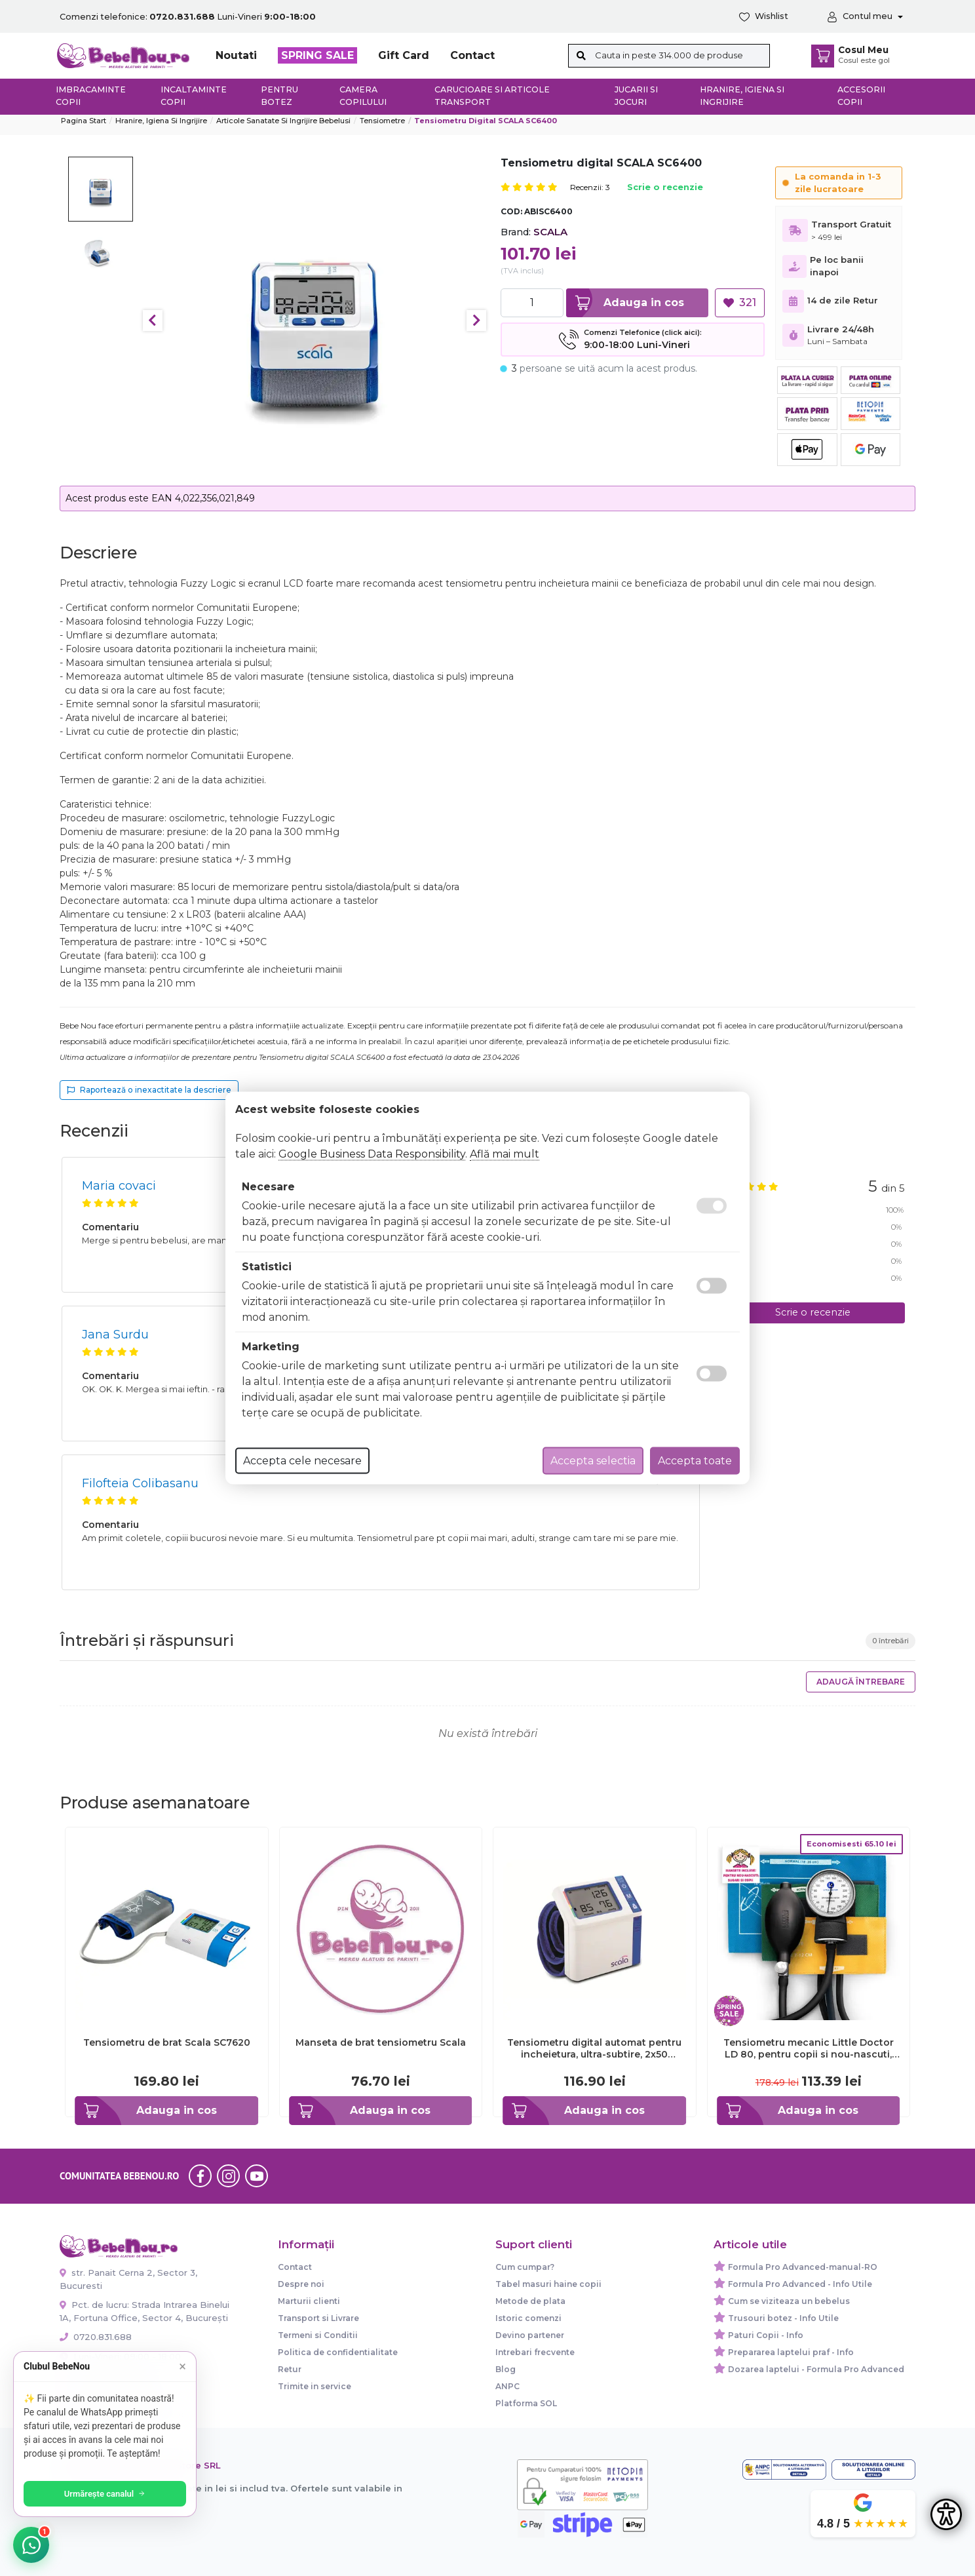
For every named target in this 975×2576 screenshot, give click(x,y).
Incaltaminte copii (194, 96)
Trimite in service (314, 2386)
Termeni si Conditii (318, 2335)
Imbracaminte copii (91, 96)
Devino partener (529, 2335)
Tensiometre (382, 120)
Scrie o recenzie (665, 188)
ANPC (507, 2386)
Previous (152, 320)
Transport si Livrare (318, 2318)
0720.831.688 (96, 2337)
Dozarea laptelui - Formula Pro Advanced (816, 2369)
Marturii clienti (309, 2301)
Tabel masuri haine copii (548, 2284)
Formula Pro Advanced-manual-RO (802, 2267)
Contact (472, 55)
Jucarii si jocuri (636, 96)
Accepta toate (695, 1460)
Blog (505, 2369)
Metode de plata (530, 2301)
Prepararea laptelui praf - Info (791, 2352)
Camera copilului (363, 96)
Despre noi (301, 2284)
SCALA (550, 231)
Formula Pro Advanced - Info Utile (800, 2284)
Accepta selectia (593, 1460)
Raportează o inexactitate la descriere (149, 1090)
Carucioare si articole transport (492, 96)
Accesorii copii (861, 96)
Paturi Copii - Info (765, 2335)
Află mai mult (504, 1154)
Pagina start (83, 120)
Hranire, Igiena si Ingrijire (742, 96)
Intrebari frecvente (535, 2352)
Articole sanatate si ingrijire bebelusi (283, 120)
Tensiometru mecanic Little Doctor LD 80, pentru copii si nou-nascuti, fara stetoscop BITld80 (808, 2048)
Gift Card (403, 55)
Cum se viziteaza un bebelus (789, 2301)
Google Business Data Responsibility (371, 1154)
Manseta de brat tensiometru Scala (381, 2042)
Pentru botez (279, 96)
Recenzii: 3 (590, 187)
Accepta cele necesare (302, 1460)
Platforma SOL (526, 2403)
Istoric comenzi (528, 2318)
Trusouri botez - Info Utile (783, 2318)
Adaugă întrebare (860, 1682)
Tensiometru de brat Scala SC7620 (166, 2042)
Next (476, 320)
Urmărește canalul (104, 2494)
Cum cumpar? (524, 2267)
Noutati (236, 55)
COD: (511, 211)
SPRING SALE (317, 55)
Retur (289, 2369)
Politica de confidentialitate (338, 2352)
